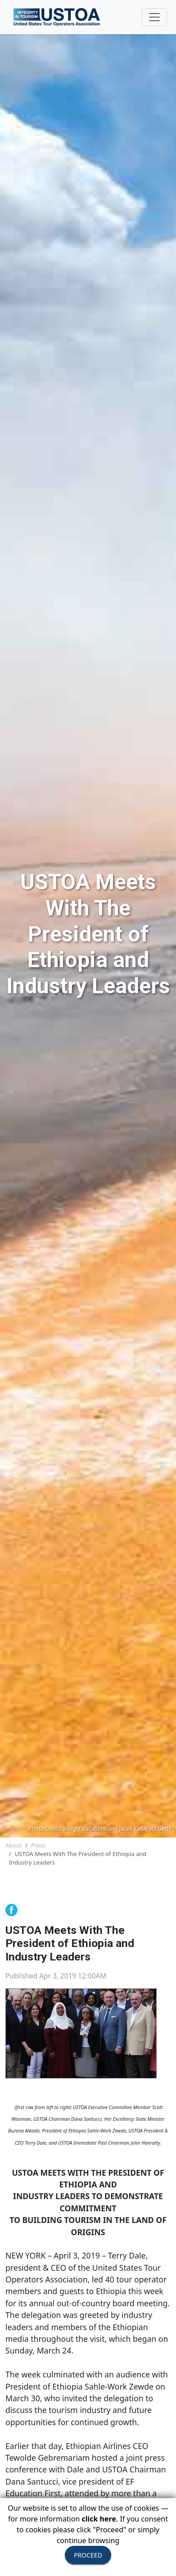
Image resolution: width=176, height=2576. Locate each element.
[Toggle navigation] (154, 17)
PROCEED (88, 2555)
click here (98, 2519)
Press (38, 1845)
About (13, 1845)
